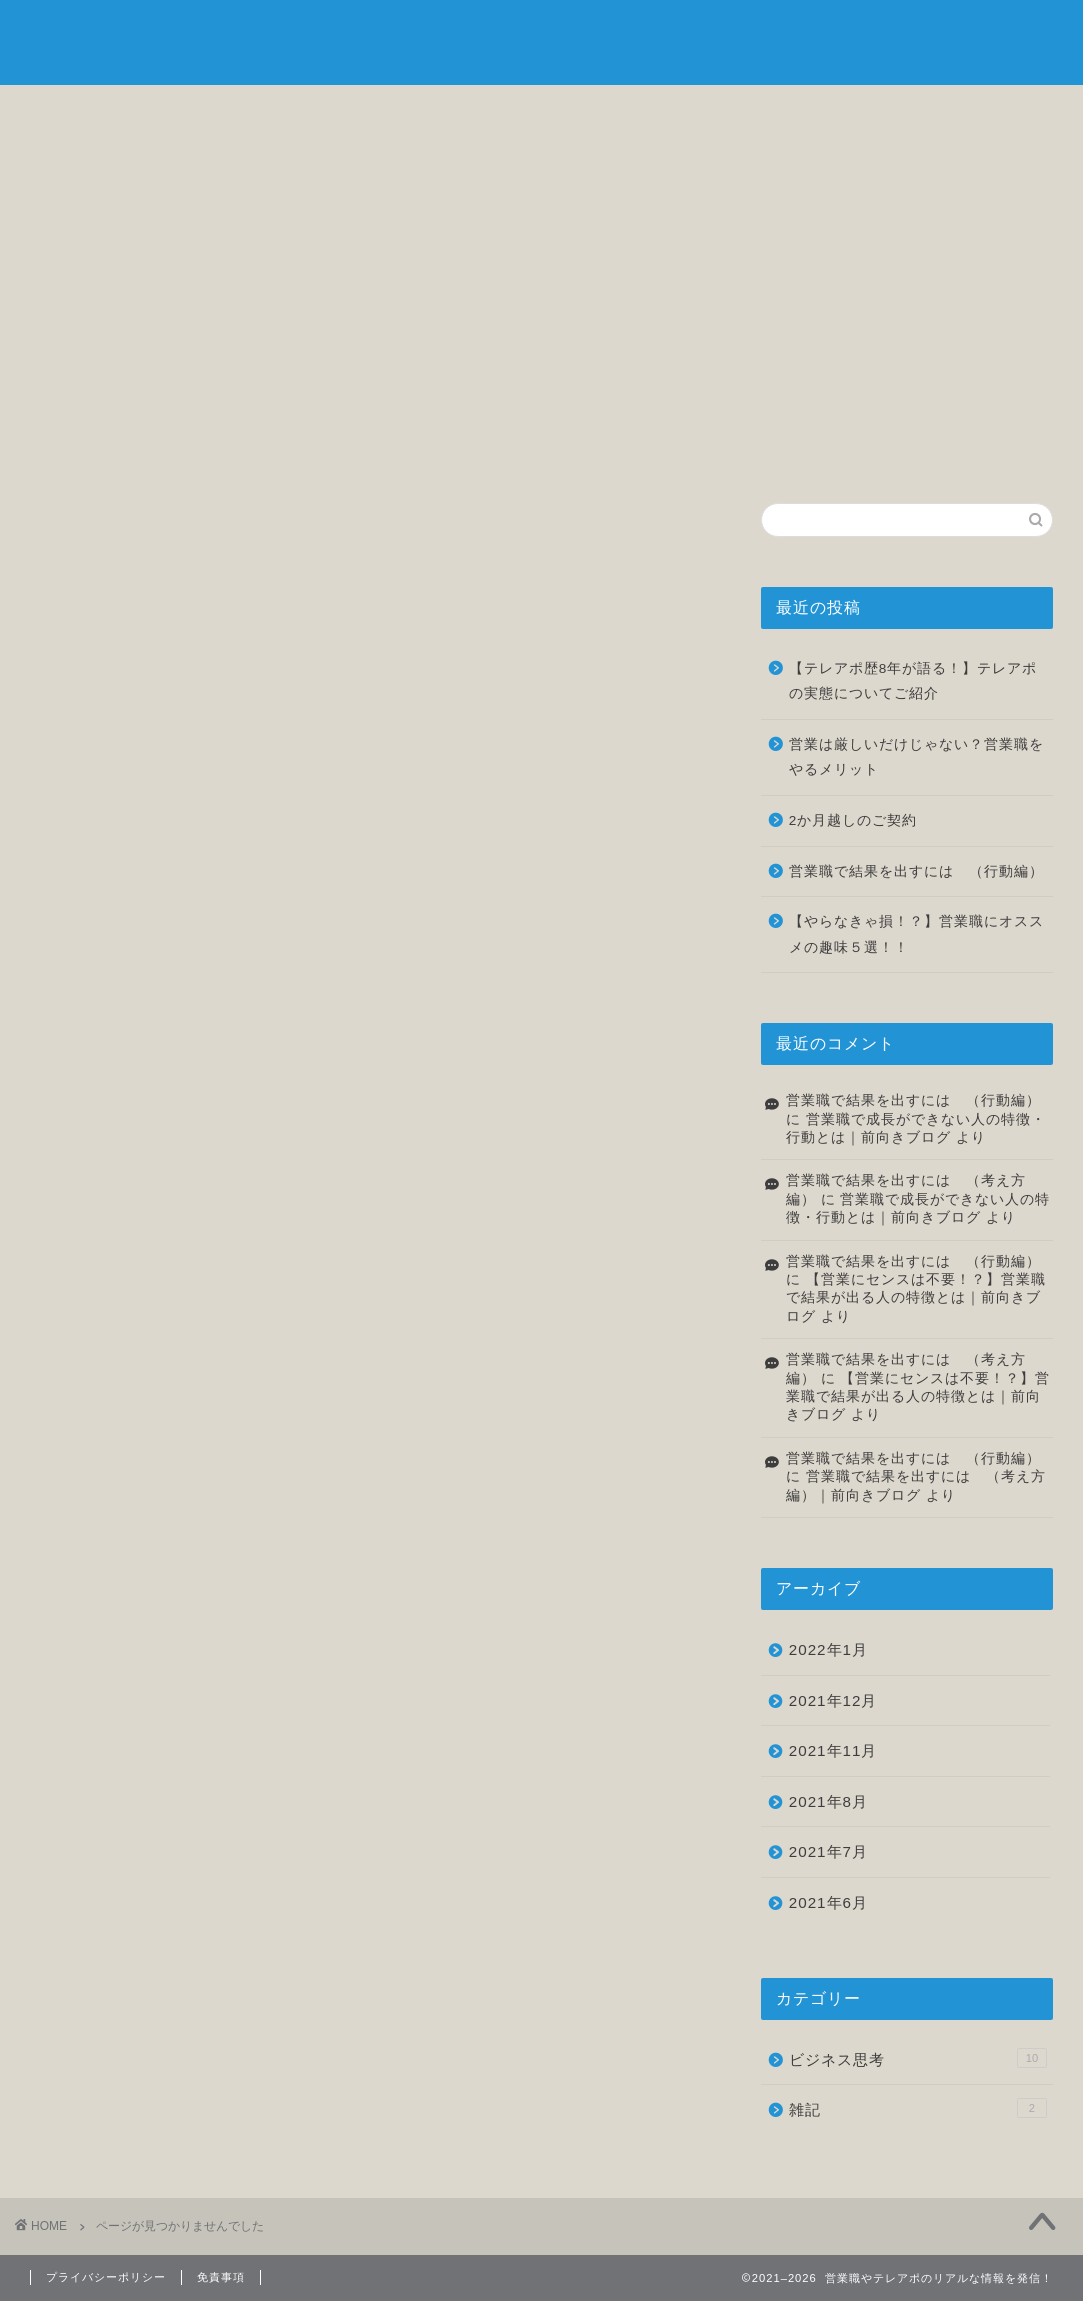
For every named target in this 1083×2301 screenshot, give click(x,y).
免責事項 (221, 2277)
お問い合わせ (976, 111)
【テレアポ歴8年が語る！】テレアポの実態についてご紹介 (913, 681)
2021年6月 (828, 1902)
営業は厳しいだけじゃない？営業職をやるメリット (916, 757)
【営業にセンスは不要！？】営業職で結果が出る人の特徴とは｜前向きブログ (916, 1298)
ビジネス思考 (455, 111)
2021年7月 (828, 1851)
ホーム (107, 111)
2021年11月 (833, 1750)
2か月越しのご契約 (853, 820)
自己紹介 (281, 111)
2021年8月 (828, 1801)
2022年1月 (828, 1649)
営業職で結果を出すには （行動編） (916, 871)
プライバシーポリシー (106, 2277)
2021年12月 (833, 1700)
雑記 (802, 111)
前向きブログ (542, 40)
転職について (628, 111)
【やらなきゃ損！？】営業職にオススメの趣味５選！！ (916, 934)
